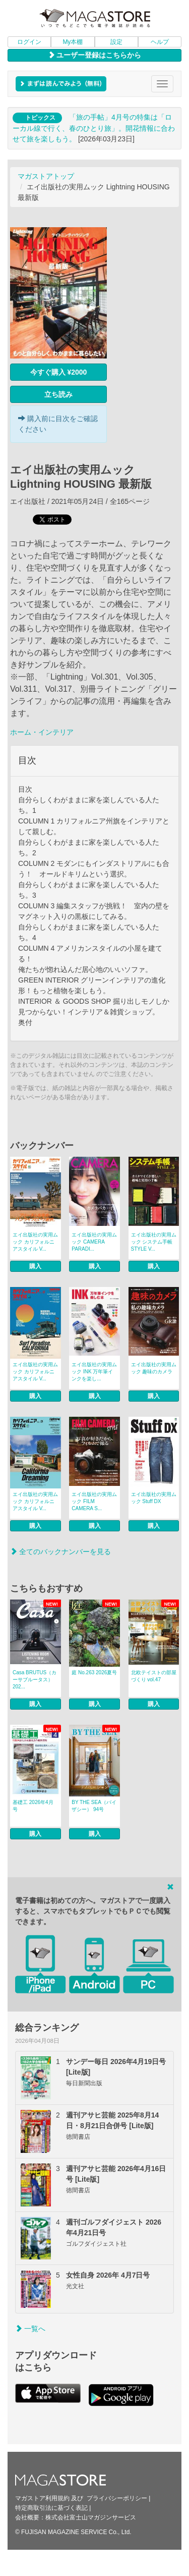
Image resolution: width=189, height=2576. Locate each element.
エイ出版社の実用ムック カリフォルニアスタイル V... (35, 1242)
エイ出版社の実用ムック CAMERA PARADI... (94, 1242)
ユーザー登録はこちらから (95, 55)
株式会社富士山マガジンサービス (90, 2517)
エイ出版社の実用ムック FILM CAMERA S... (94, 1501)
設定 (116, 41)
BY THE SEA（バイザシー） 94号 (94, 1805)
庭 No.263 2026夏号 (94, 1672)
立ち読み (58, 394)
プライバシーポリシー (117, 2498)
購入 (35, 1266)
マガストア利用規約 (42, 2498)
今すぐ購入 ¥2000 (58, 372)
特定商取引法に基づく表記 (51, 2507)
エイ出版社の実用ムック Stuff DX (153, 1497)
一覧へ (30, 2329)
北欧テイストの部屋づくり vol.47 (153, 1676)
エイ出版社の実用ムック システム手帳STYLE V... (153, 1242)
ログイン (29, 41)
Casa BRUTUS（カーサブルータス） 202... (34, 1679)
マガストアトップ (46, 176)
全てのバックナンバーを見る (60, 1552)
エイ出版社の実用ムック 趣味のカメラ (153, 1368)
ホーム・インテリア (42, 732)
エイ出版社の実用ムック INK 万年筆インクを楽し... (94, 1371)
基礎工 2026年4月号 (33, 1805)
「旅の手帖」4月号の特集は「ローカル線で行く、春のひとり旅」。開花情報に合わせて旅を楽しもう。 (94, 128)
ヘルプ (160, 41)
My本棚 (72, 41)
